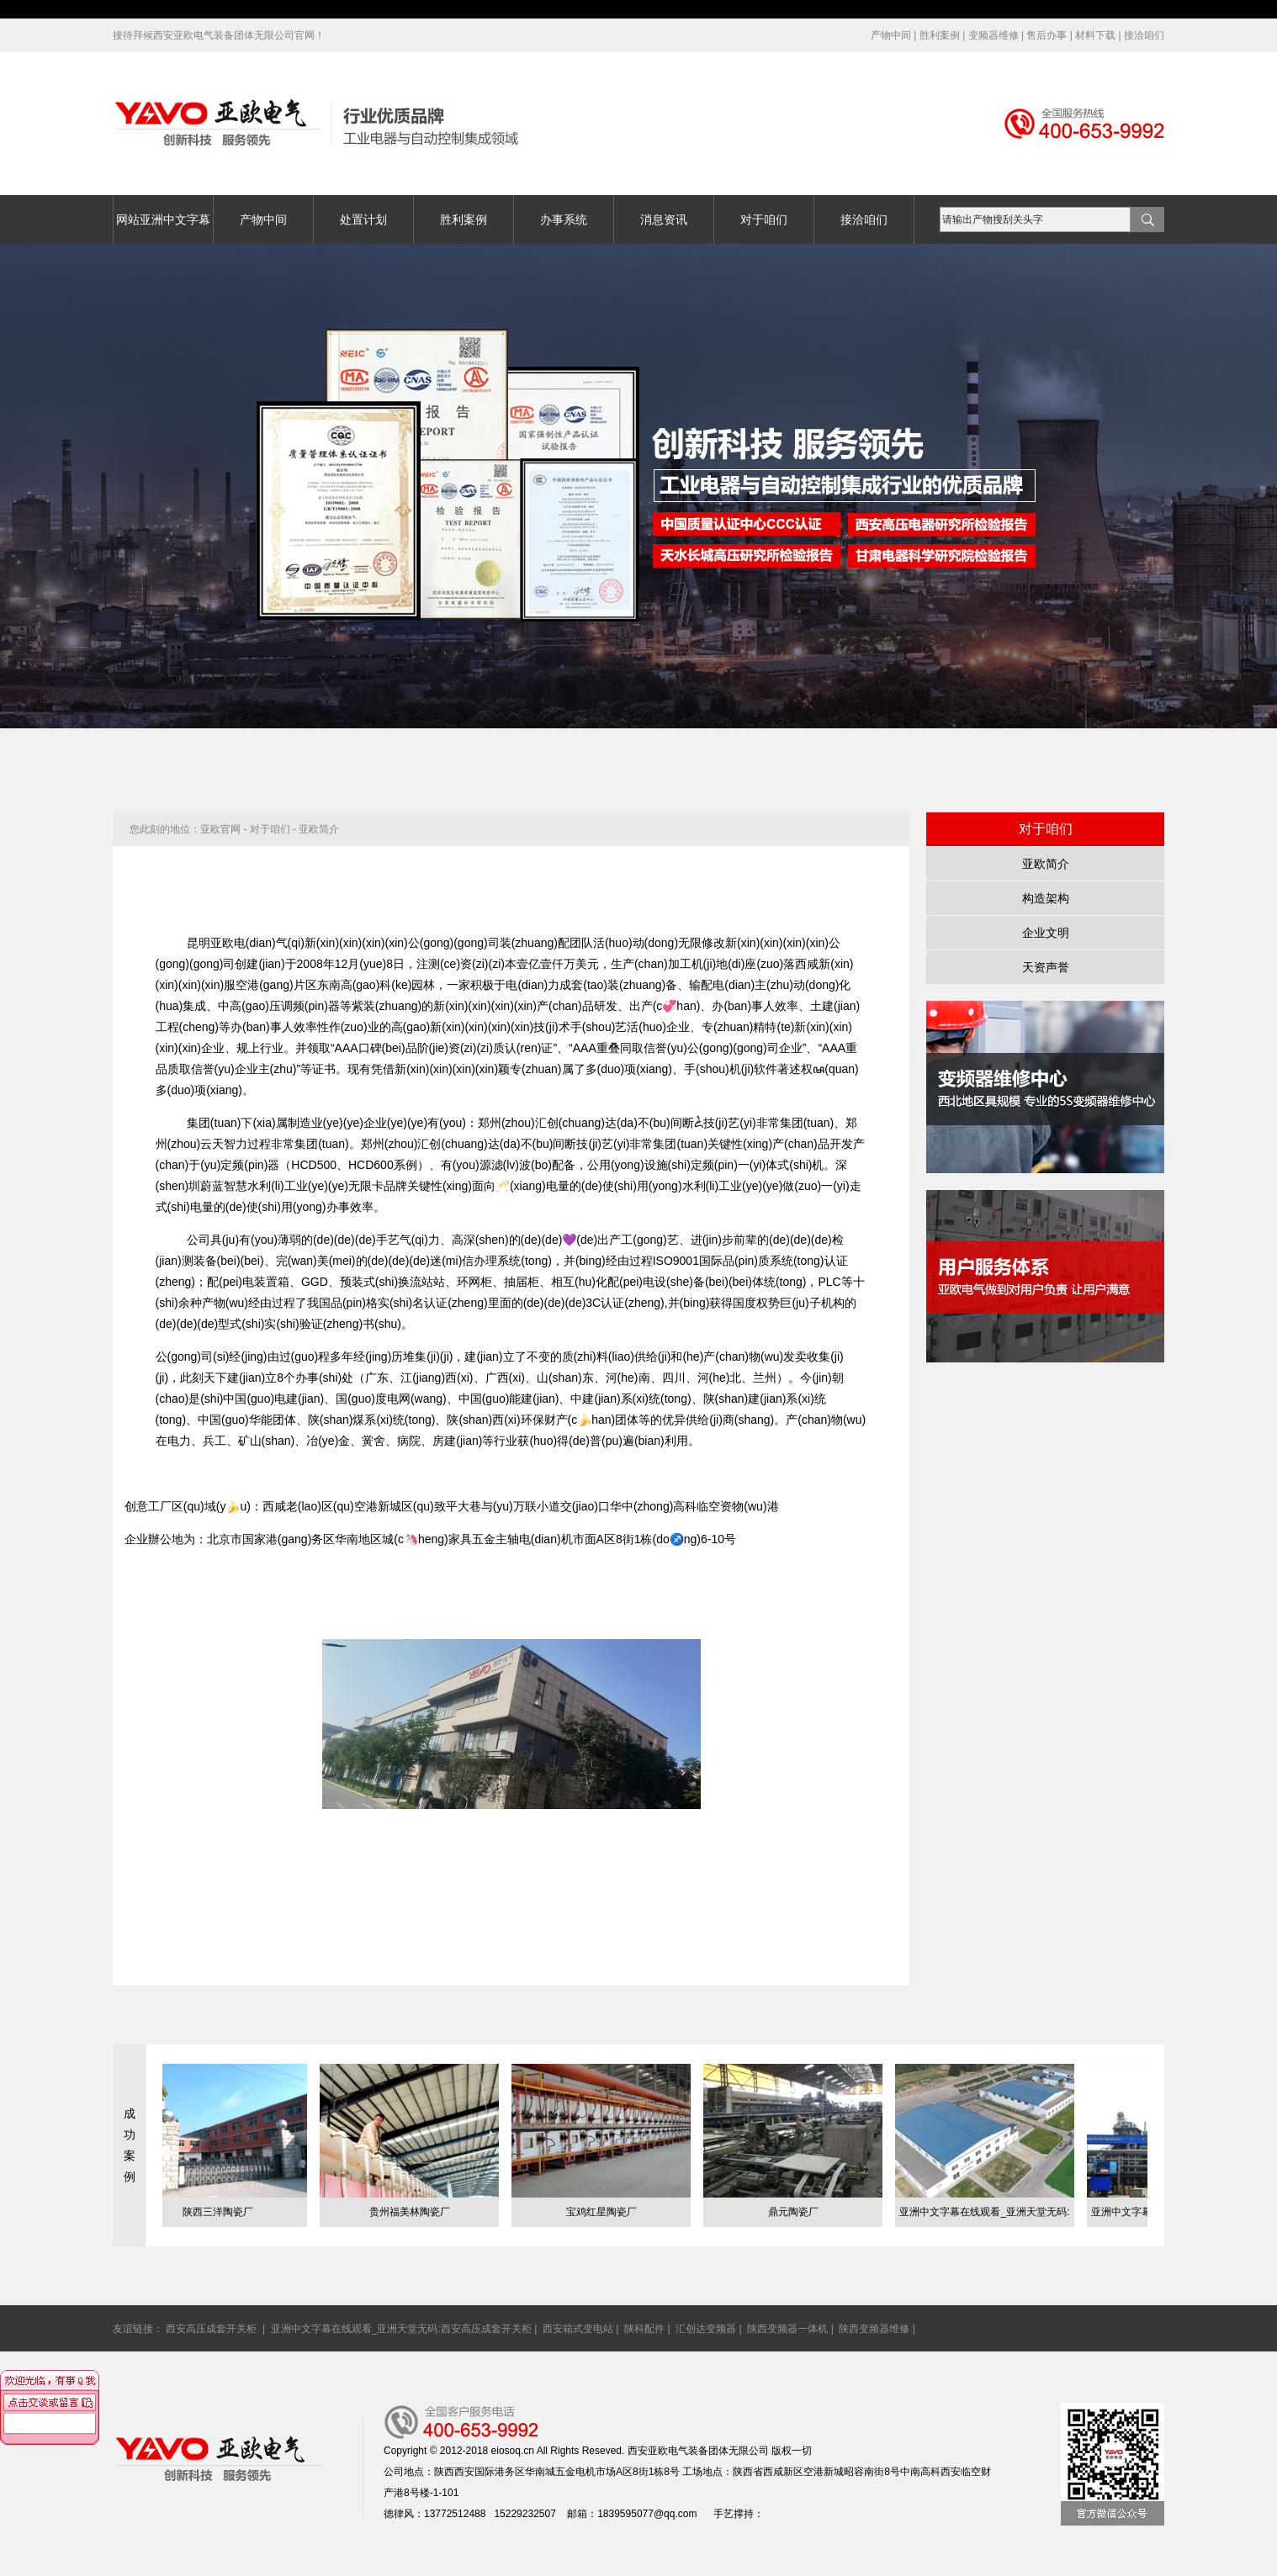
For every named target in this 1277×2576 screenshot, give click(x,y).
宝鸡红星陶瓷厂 (607, 2212)
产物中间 (891, 35)
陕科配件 (644, 2329)
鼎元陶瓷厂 (799, 2212)
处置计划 (363, 219)
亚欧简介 (1045, 863)
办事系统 (563, 219)
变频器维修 (993, 35)
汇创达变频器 (706, 2329)
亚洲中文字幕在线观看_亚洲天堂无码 (83, 9)
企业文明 (1045, 932)
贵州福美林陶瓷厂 (415, 2212)
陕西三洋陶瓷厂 (223, 2212)
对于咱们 (763, 219)
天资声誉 (1045, 967)
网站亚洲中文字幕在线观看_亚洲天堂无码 (163, 228)
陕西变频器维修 (874, 2329)
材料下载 (1095, 35)
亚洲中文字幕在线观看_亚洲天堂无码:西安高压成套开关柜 (401, 2329)
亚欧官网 (220, 829)
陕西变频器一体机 (787, 2329)
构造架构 (1045, 898)
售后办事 (1046, 35)
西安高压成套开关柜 (212, 2329)
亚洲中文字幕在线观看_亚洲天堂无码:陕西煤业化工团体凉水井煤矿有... (990, 2216)
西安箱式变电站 (578, 2329)
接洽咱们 (1144, 35)
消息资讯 (663, 219)
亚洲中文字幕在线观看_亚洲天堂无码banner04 (638, 486)
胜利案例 (939, 35)
